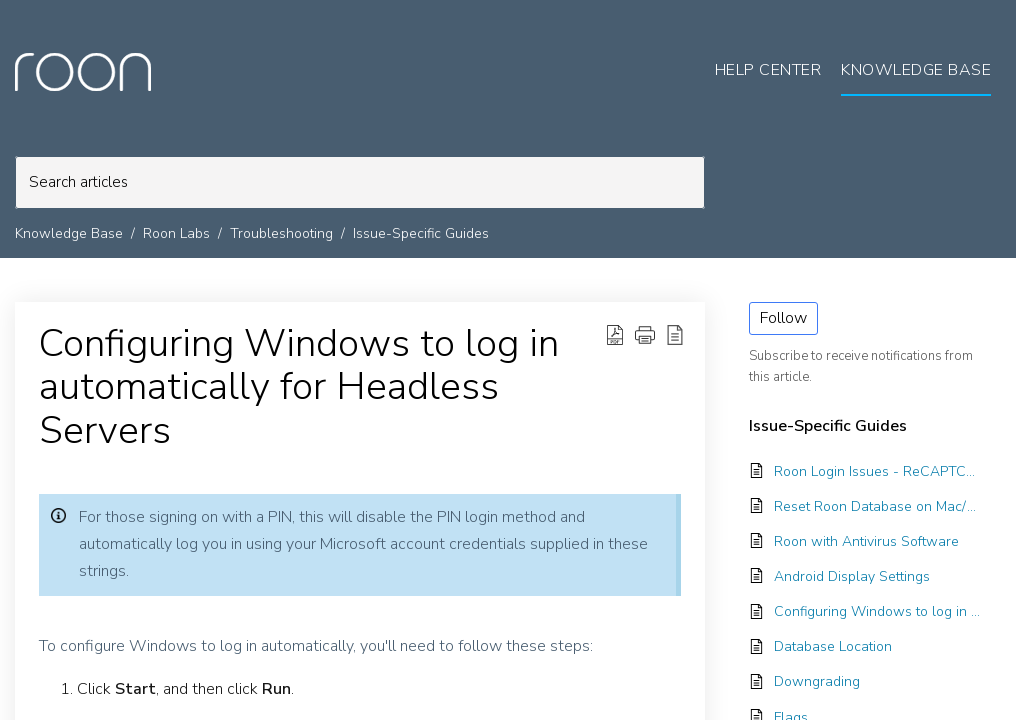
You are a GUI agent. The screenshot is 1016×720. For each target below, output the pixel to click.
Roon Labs (176, 233)
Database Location (833, 646)
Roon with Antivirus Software (866, 541)
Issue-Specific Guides (421, 233)
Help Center (768, 70)
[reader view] (675, 335)
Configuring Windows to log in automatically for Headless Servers (299, 387)
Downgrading (817, 681)
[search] (360, 182)
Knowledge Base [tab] (916, 70)
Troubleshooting (281, 233)
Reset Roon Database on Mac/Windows (877, 506)
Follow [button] (783, 318)
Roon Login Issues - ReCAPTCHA (877, 471)
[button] (645, 335)
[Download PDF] (615, 335)
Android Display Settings (852, 576)
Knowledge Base (69, 233)
